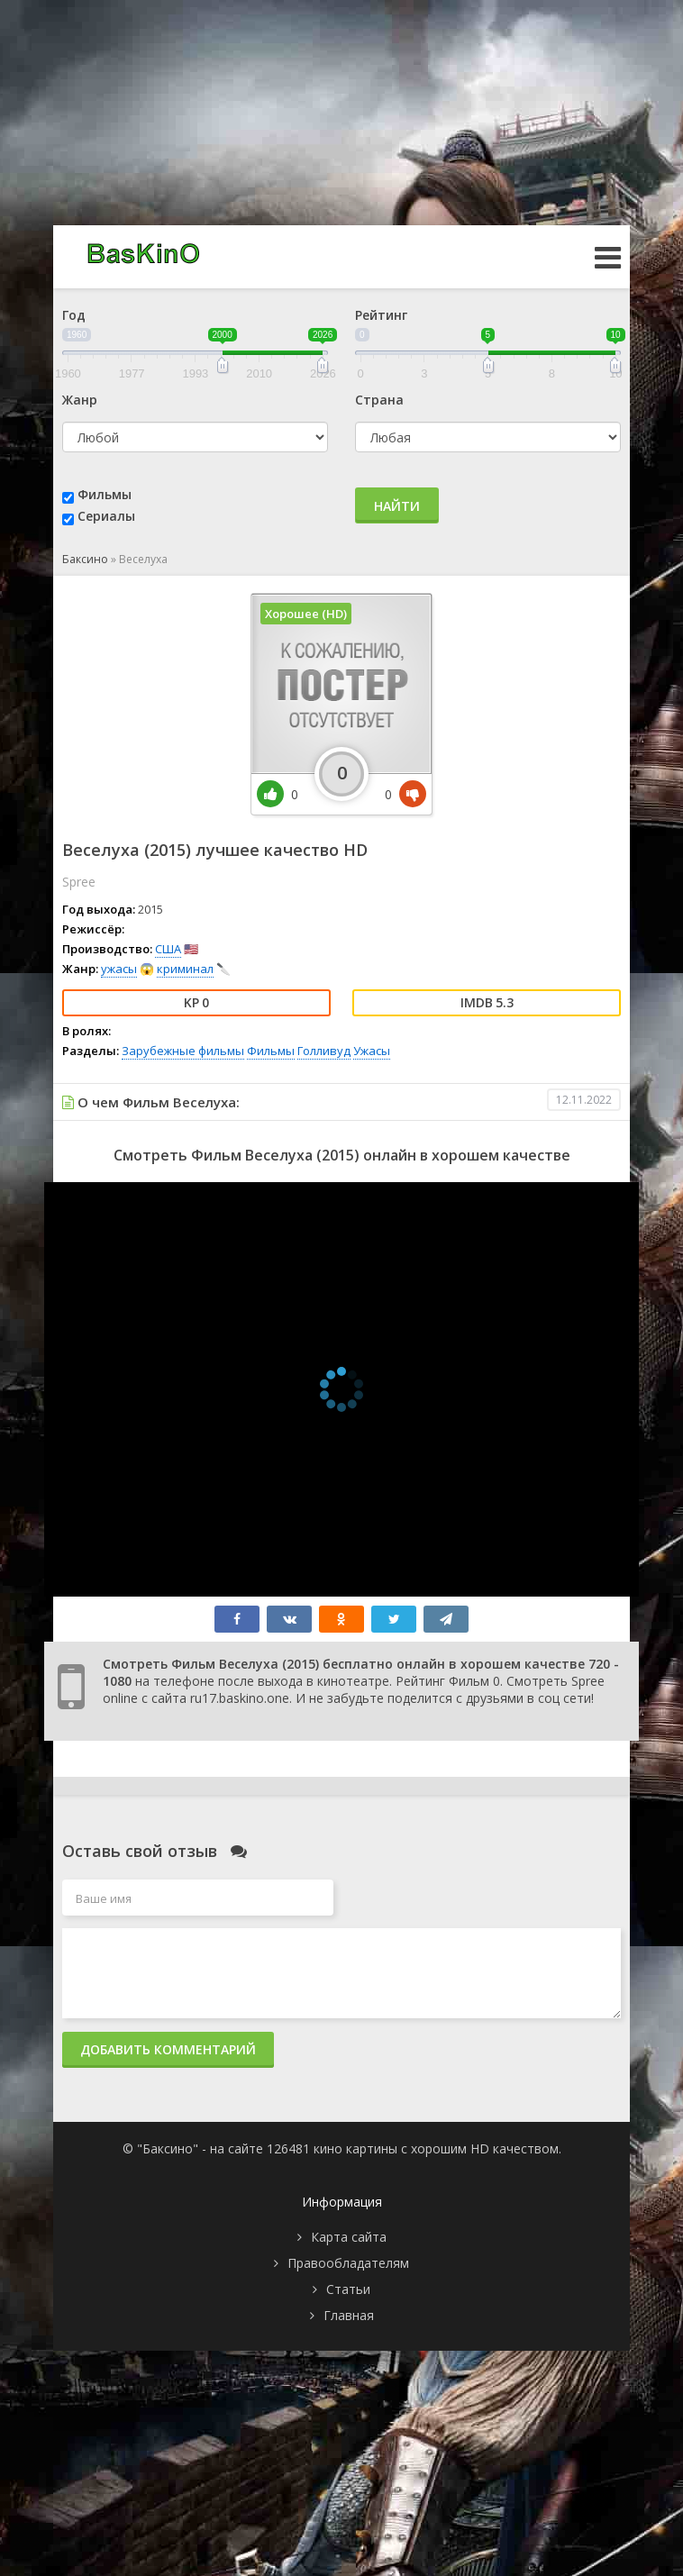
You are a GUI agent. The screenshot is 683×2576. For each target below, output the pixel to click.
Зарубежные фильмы (183, 1050)
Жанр (79, 399)
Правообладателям (348, 2262)
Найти (397, 505)
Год (74, 314)
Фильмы (104, 494)
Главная (348, 2315)
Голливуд (324, 1050)
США (168, 949)
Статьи (348, 2289)
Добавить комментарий (168, 2049)
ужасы (119, 968)
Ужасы (371, 1050)
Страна (379, 399)
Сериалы (106, 515)
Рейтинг (381, 314)
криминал (185, 968)
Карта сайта (349, 2236)
